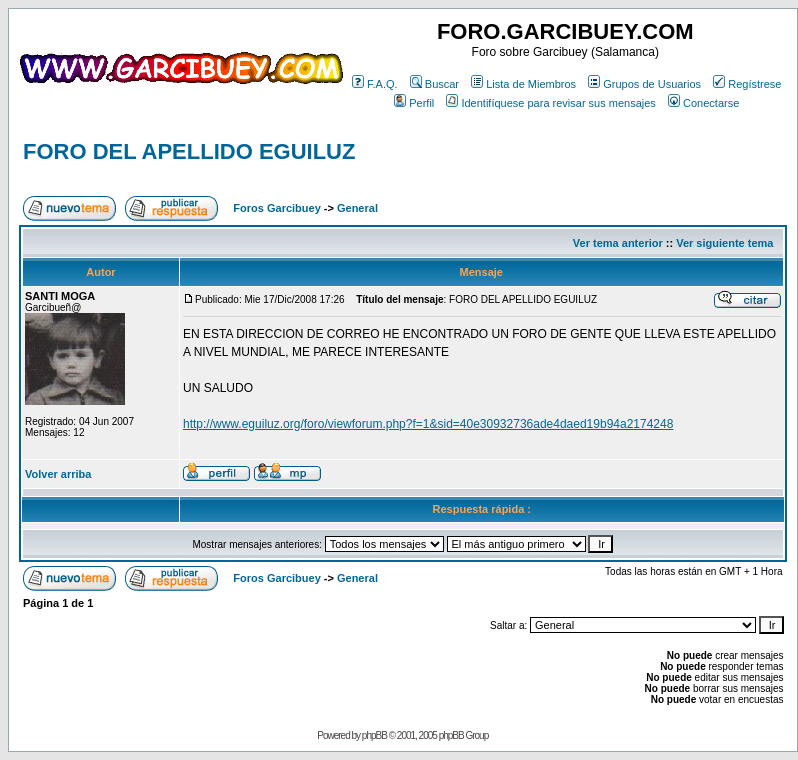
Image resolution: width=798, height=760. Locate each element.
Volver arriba (58, 474)
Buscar (434, 84)
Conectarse (703, 103)
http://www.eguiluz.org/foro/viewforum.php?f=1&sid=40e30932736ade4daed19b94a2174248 (428, 424)
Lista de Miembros (523, 84)
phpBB (374, 735)
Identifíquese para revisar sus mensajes (550, 103)
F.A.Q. (375, 84)
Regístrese (747, 84)
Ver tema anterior (618, 243)
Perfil (414, 103)
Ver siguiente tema (724, 243)
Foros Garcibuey (276, 208)
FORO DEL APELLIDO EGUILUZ (189, 151)
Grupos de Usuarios (644, 84)
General (357, 208)
